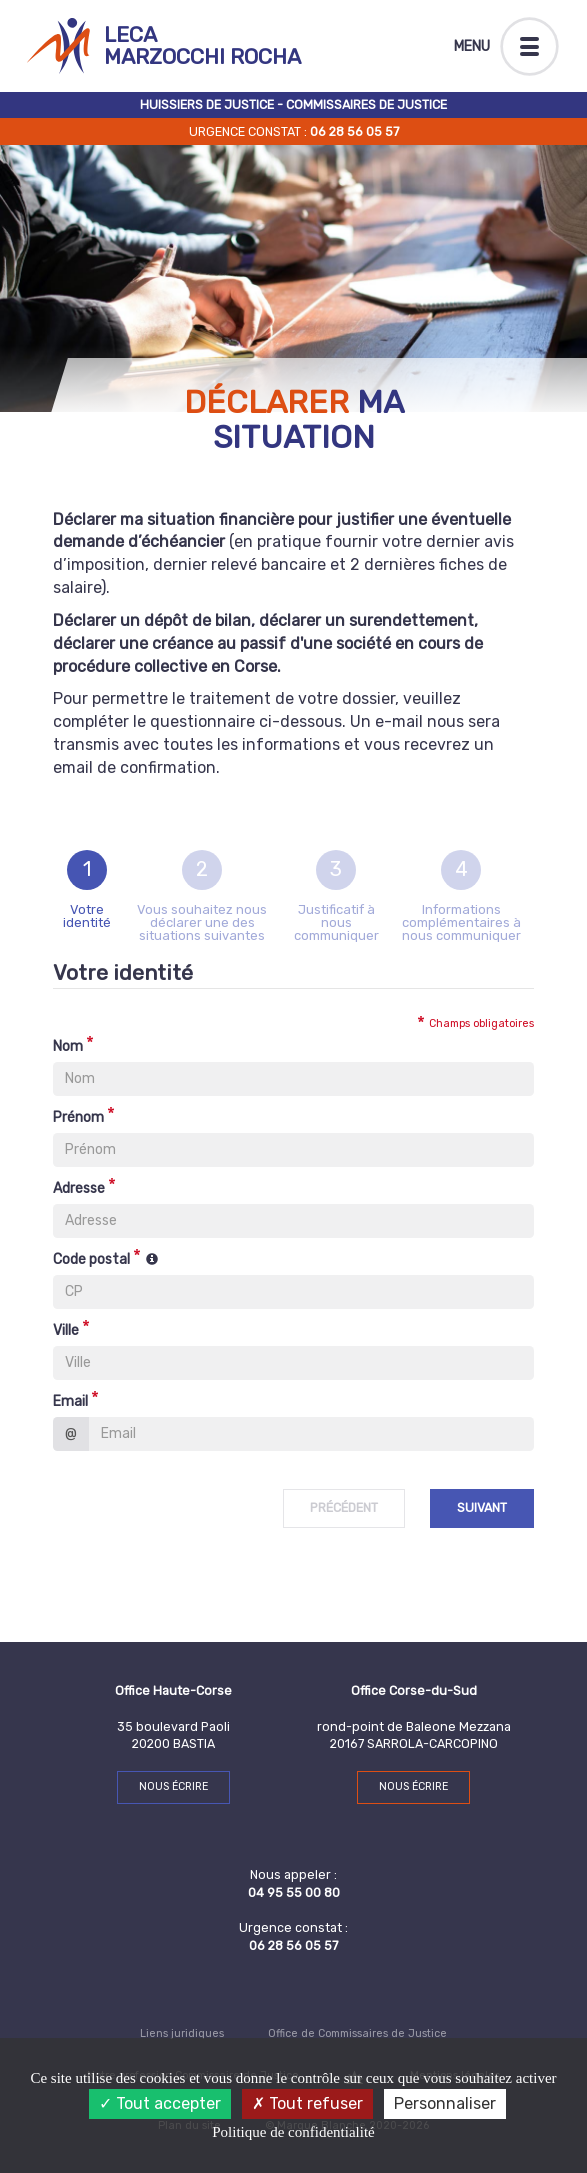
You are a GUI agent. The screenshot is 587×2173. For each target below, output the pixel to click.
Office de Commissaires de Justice (357, 2033)
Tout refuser (307, 2103)
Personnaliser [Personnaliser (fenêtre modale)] (445, 2103)
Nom (68, 1046)
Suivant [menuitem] (482, 1507)
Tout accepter (160, 2103)
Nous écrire (173, 1786)
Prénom (78, 1117)
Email (70, 1401)
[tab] (87, 896)
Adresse (79, 1188)
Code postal (91, 1259)
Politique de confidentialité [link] (293, 2132)
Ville (66, 1330)
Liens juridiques (182, 2033)
